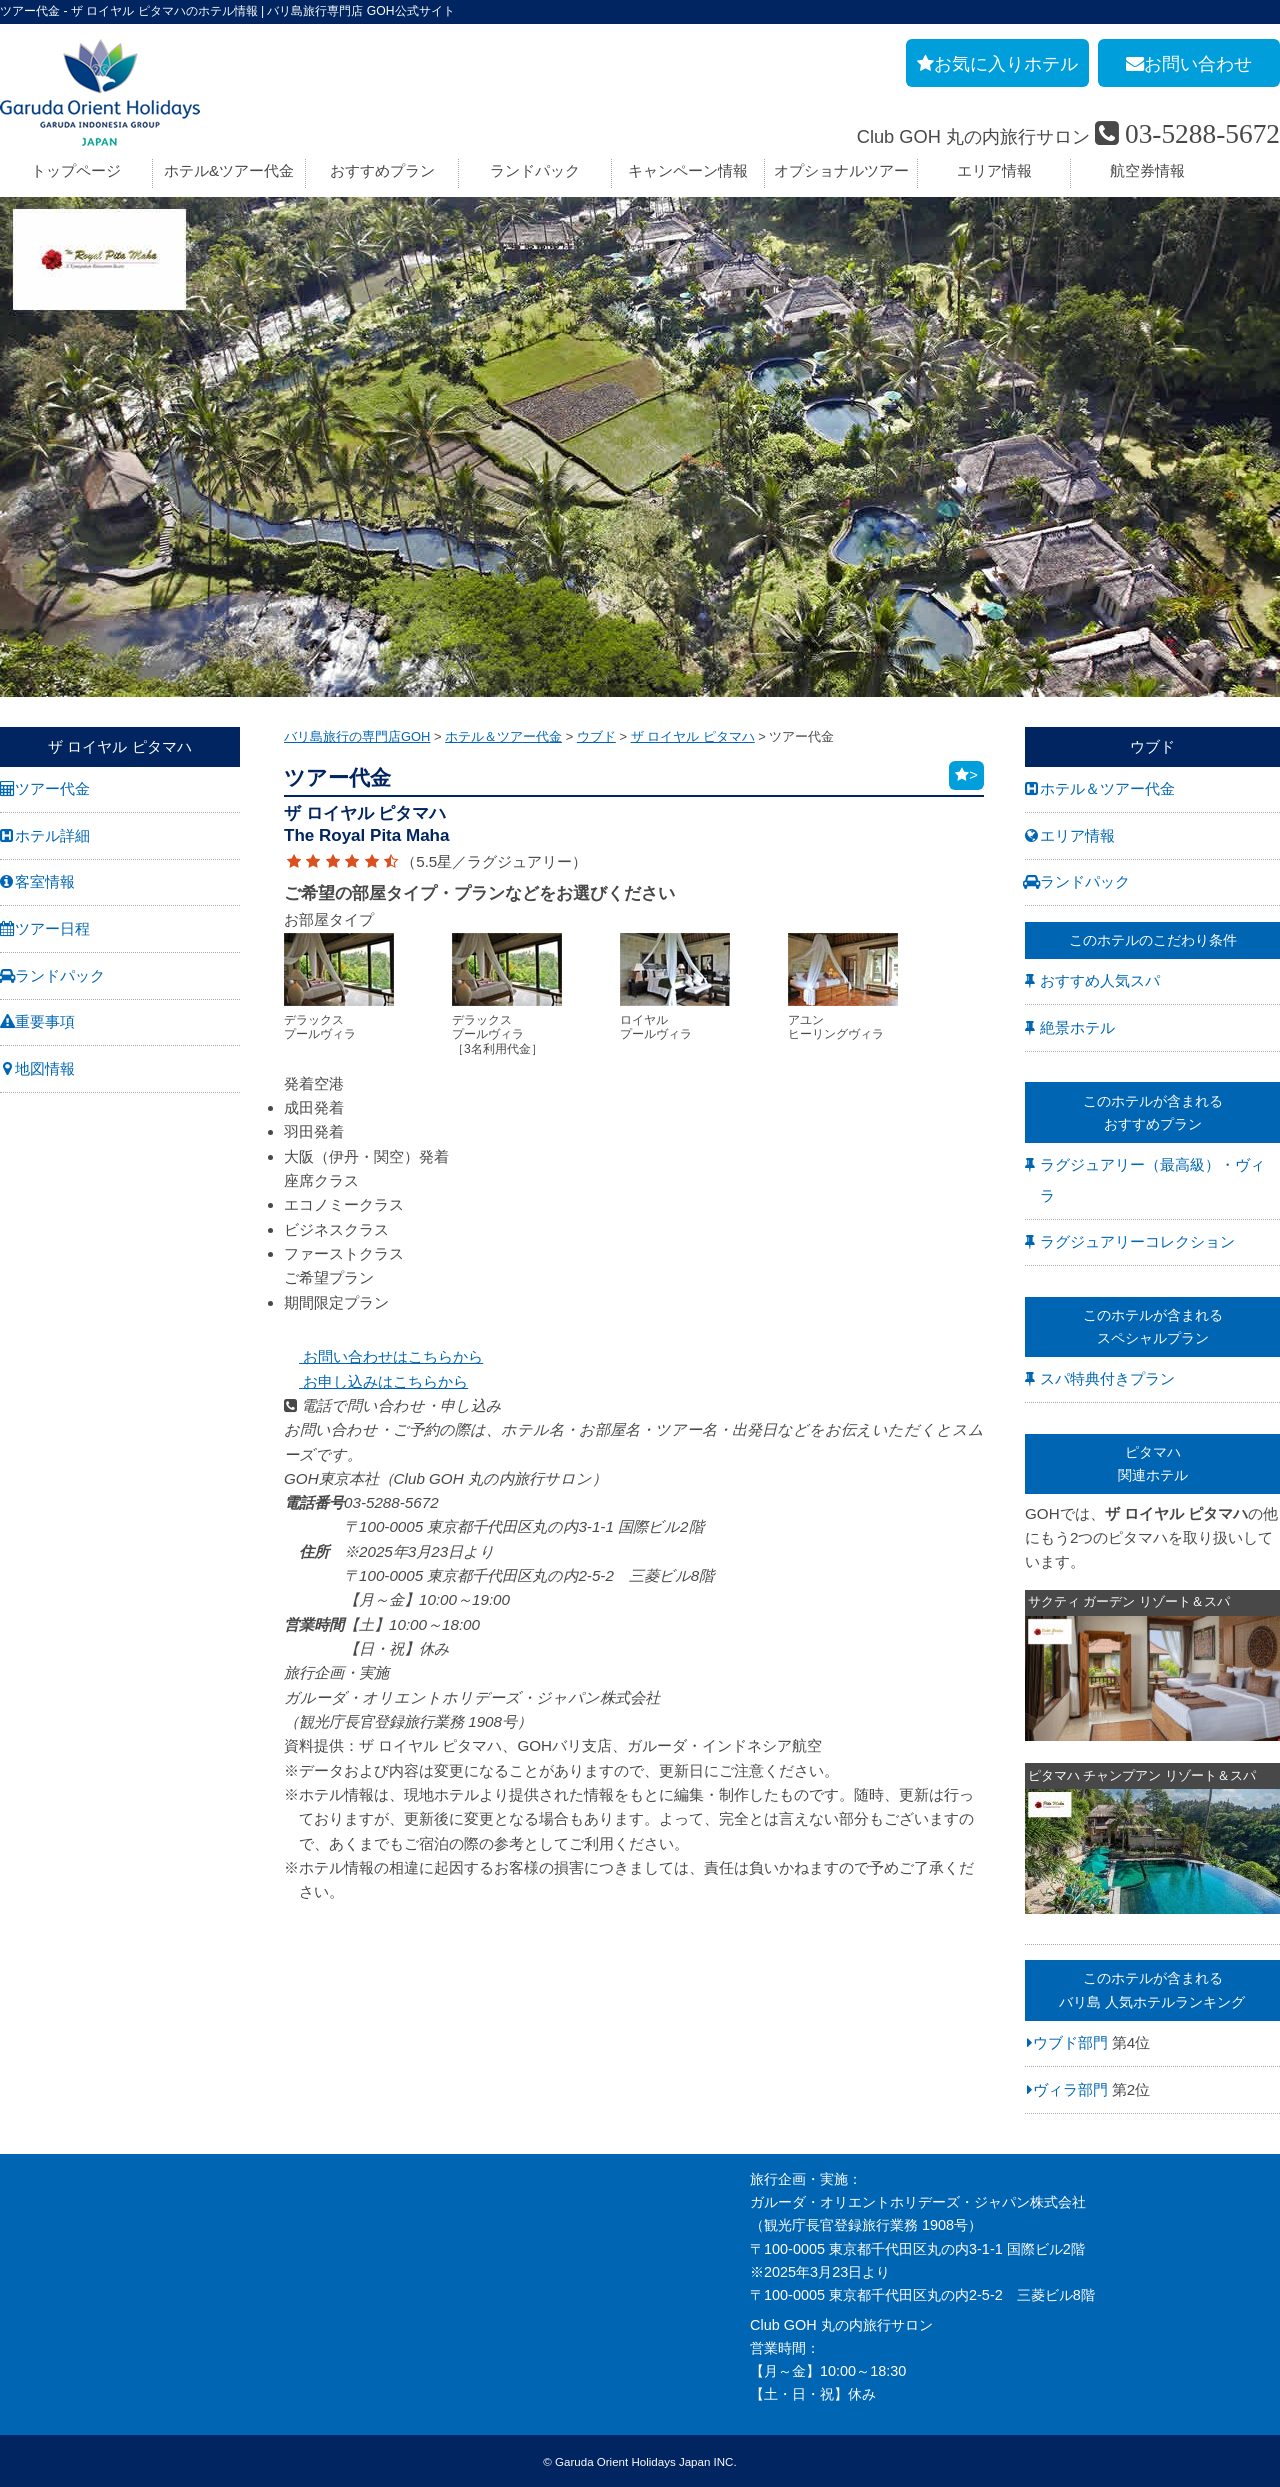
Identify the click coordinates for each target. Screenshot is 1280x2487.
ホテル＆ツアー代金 (1107, 788)
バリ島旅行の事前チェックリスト (505, 2249)
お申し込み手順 (449, 2179)
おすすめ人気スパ (1100, 980)
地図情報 (45, 1068)
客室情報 (45, 881)
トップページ (76, 170)
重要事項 (45, 1021)
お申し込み (35, 2318)
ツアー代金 (52, 788)
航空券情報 (1147, 170)
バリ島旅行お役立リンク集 (484, 2272)
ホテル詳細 (52, 835)
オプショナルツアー (841, 170)
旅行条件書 (35, 2249)
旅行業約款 (35, 2225)
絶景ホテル (1077, 1027)
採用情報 (28, 2202)
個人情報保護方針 (56, 2341)
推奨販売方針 (42, 2387)
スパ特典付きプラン (1107, 1378)
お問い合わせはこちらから (383, 1356)
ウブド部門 (1070, 2042)
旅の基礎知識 (442, 2202)
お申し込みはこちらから (376, 1381)
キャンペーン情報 (688, 170)
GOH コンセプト (53, 2272)
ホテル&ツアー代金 (229, 170)
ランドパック (535, 170)
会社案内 (28, 2179)
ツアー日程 (52, 928)
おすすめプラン (382, 170)
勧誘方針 (28, 2364)
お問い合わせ (42, 2295)
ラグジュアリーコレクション (1137, 1241)
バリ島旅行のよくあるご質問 (491, 2225)
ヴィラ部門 (1070, 2089)
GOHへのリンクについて (479, 2295)
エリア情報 (994, 170)
